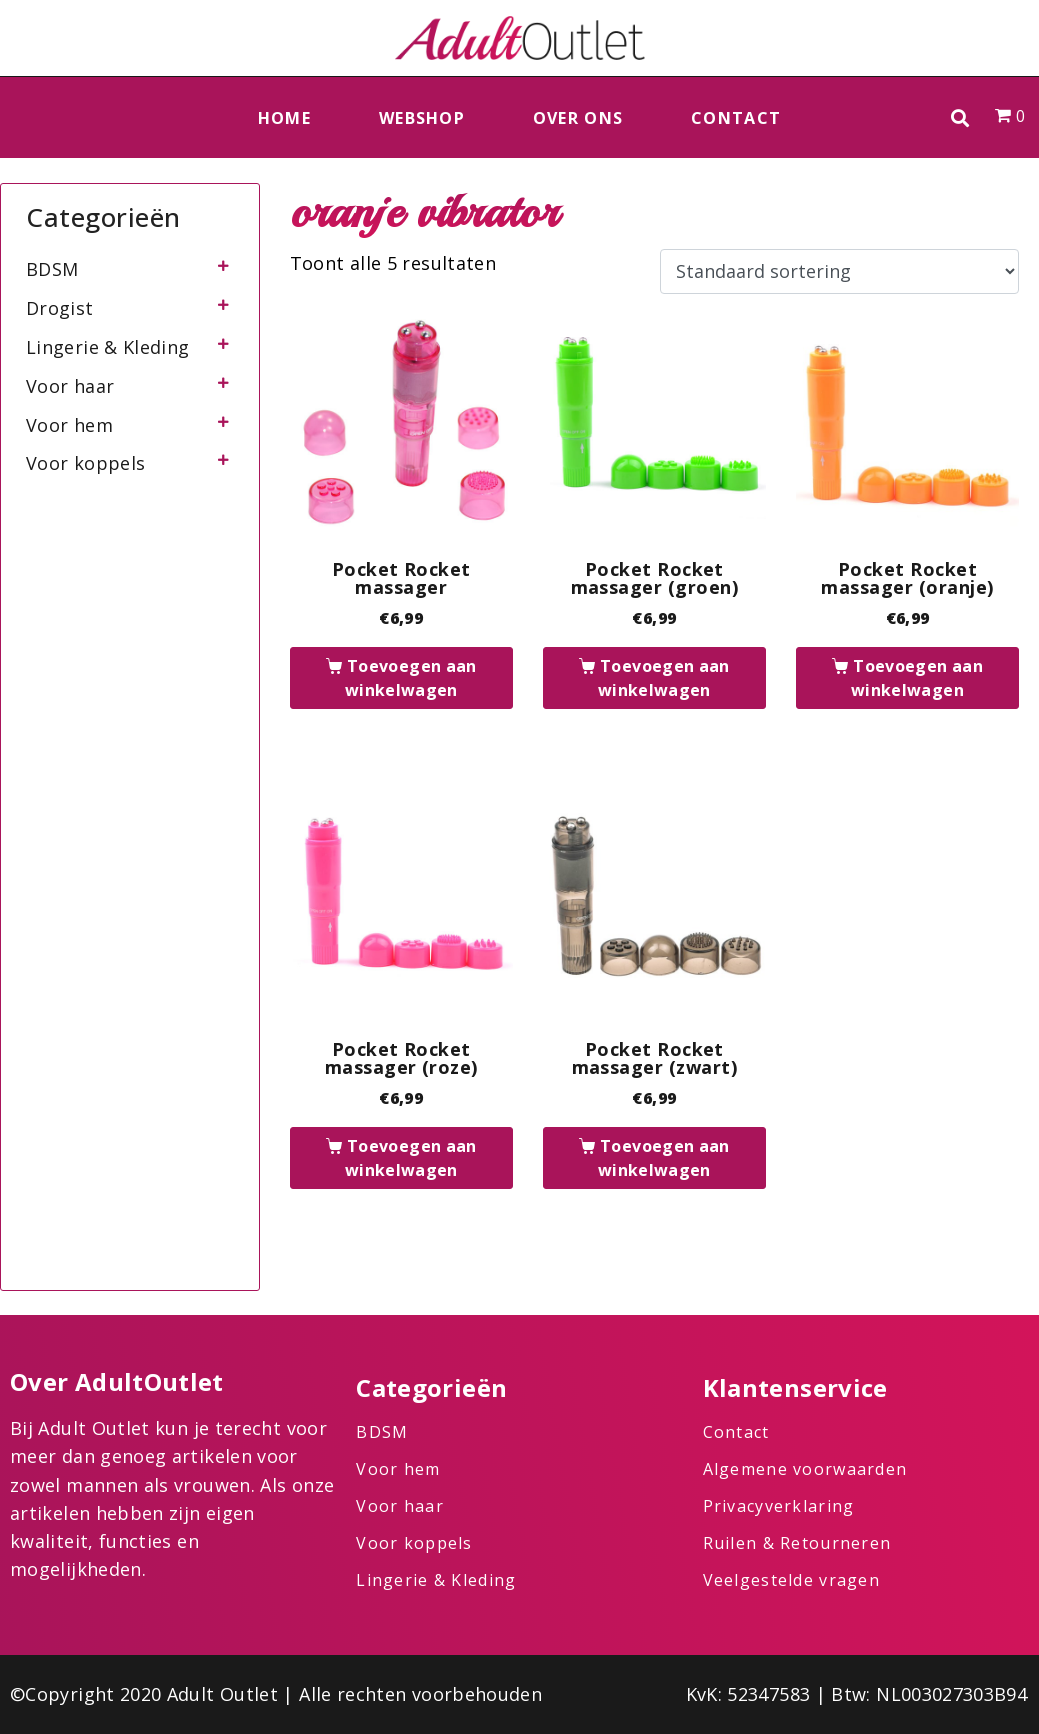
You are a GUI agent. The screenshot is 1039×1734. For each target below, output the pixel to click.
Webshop (422, 118)
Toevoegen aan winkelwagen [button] (411, 678)
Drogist (60, 308)
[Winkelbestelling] (839, 272)
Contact (736, 118)
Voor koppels (85, 463)
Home (284, 118)
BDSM (52, 269)
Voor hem (69, 425)
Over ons (578, 118)
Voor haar (70, 386)
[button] (960, 117)
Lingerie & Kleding (107, 347)
